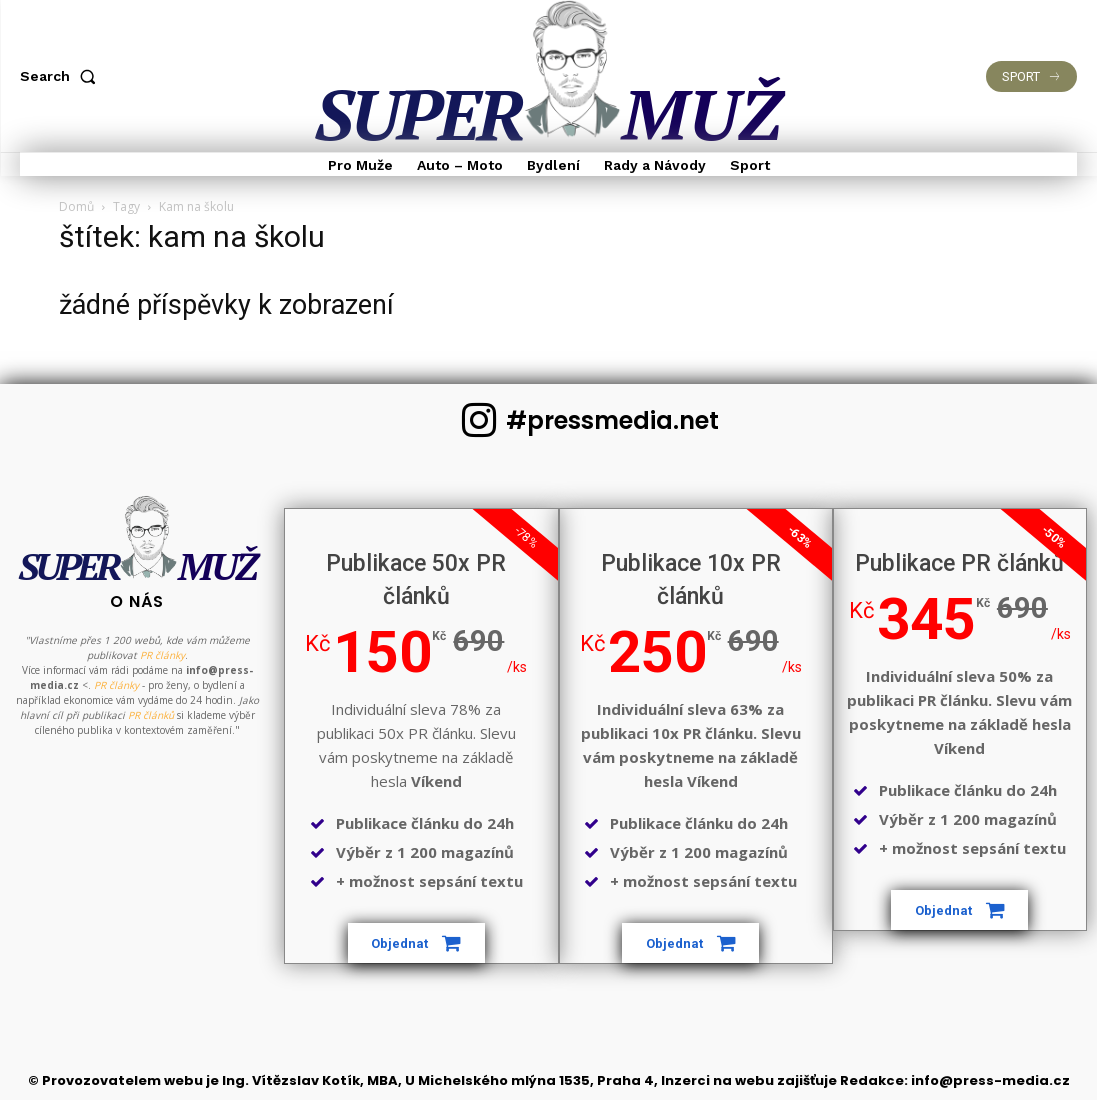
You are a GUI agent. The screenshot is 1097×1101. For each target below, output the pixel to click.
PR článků (151, 752)
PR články (162, 692)
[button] (62, 76)
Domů (76, 206)
